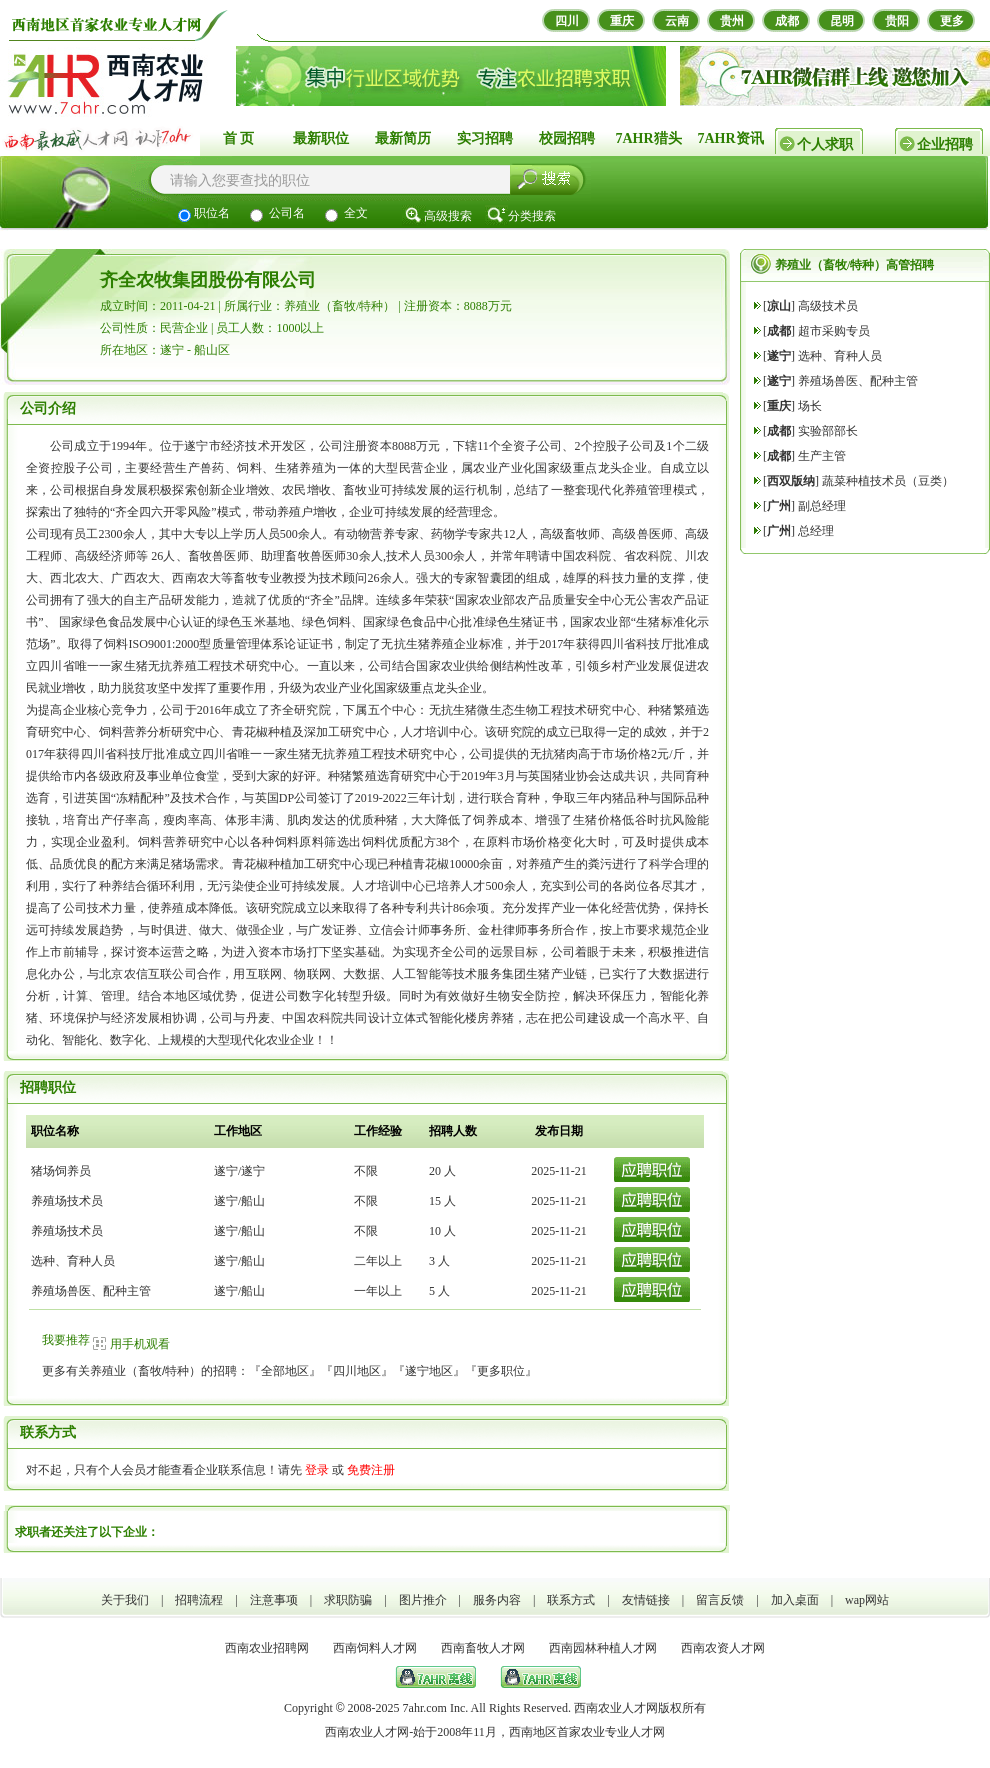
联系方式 (571, 1600)
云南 (677, 21)
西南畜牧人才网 (483, 1648)
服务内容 (497, 1600)
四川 (567, 21)
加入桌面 (795, 1600)
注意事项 (274, 1600)
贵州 (732, 21)
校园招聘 (567, 138)
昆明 (842, 21)
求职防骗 (348, 1600)
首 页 (239, 138)
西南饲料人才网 (375, 1648)
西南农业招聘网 (267, 1648)
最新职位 (321, 138)
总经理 (816, 531)
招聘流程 (199, 1600)
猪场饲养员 (61, 1171)
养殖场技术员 (67, 1201)
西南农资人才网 (723, 1648)
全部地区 (285, 1371)
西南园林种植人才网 (603, 1648)
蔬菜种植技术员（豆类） (888, 481)
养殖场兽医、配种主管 (91, 1291)
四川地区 (357, 1371)
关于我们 (125, 1600)
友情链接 (646, 1600)
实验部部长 (828, 431)
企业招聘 (945, 144)
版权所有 (682, 1708)
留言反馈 (720, 1600)
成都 (787, 21)
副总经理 (822, 506)
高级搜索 (448, 216)
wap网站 (867, 1600)
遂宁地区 (429, 1371)
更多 (952, 21)
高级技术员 (828, 306)
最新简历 (403, 138)
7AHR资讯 (730, 138)
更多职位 (501, 1371)
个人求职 (825, 144)
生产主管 (822, 456)
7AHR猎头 (648, 138)
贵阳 (897, 21)
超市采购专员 (834, 331)
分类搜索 (532, 216)
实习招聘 (485, 138)
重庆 (622, 21)
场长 (810, 406)
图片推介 (423, 1600)
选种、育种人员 (73, 1261)
